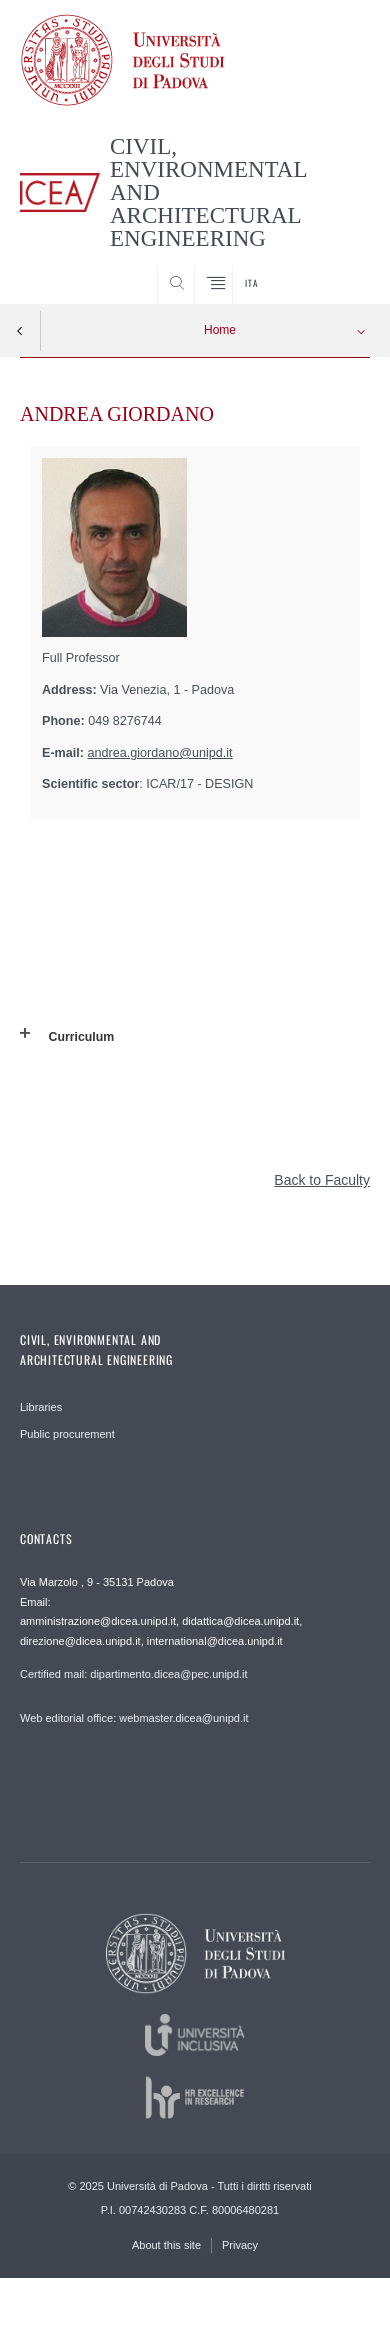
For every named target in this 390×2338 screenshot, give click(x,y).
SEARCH (336, 267)
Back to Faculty (322, 1180)
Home (220, 330)
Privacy (240, 2245)
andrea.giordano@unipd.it (160, 753)
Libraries (41, 1407)
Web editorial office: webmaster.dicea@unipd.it (134, 1718)
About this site (166, 2245)
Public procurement (67, 1434)
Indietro (20, 331)
